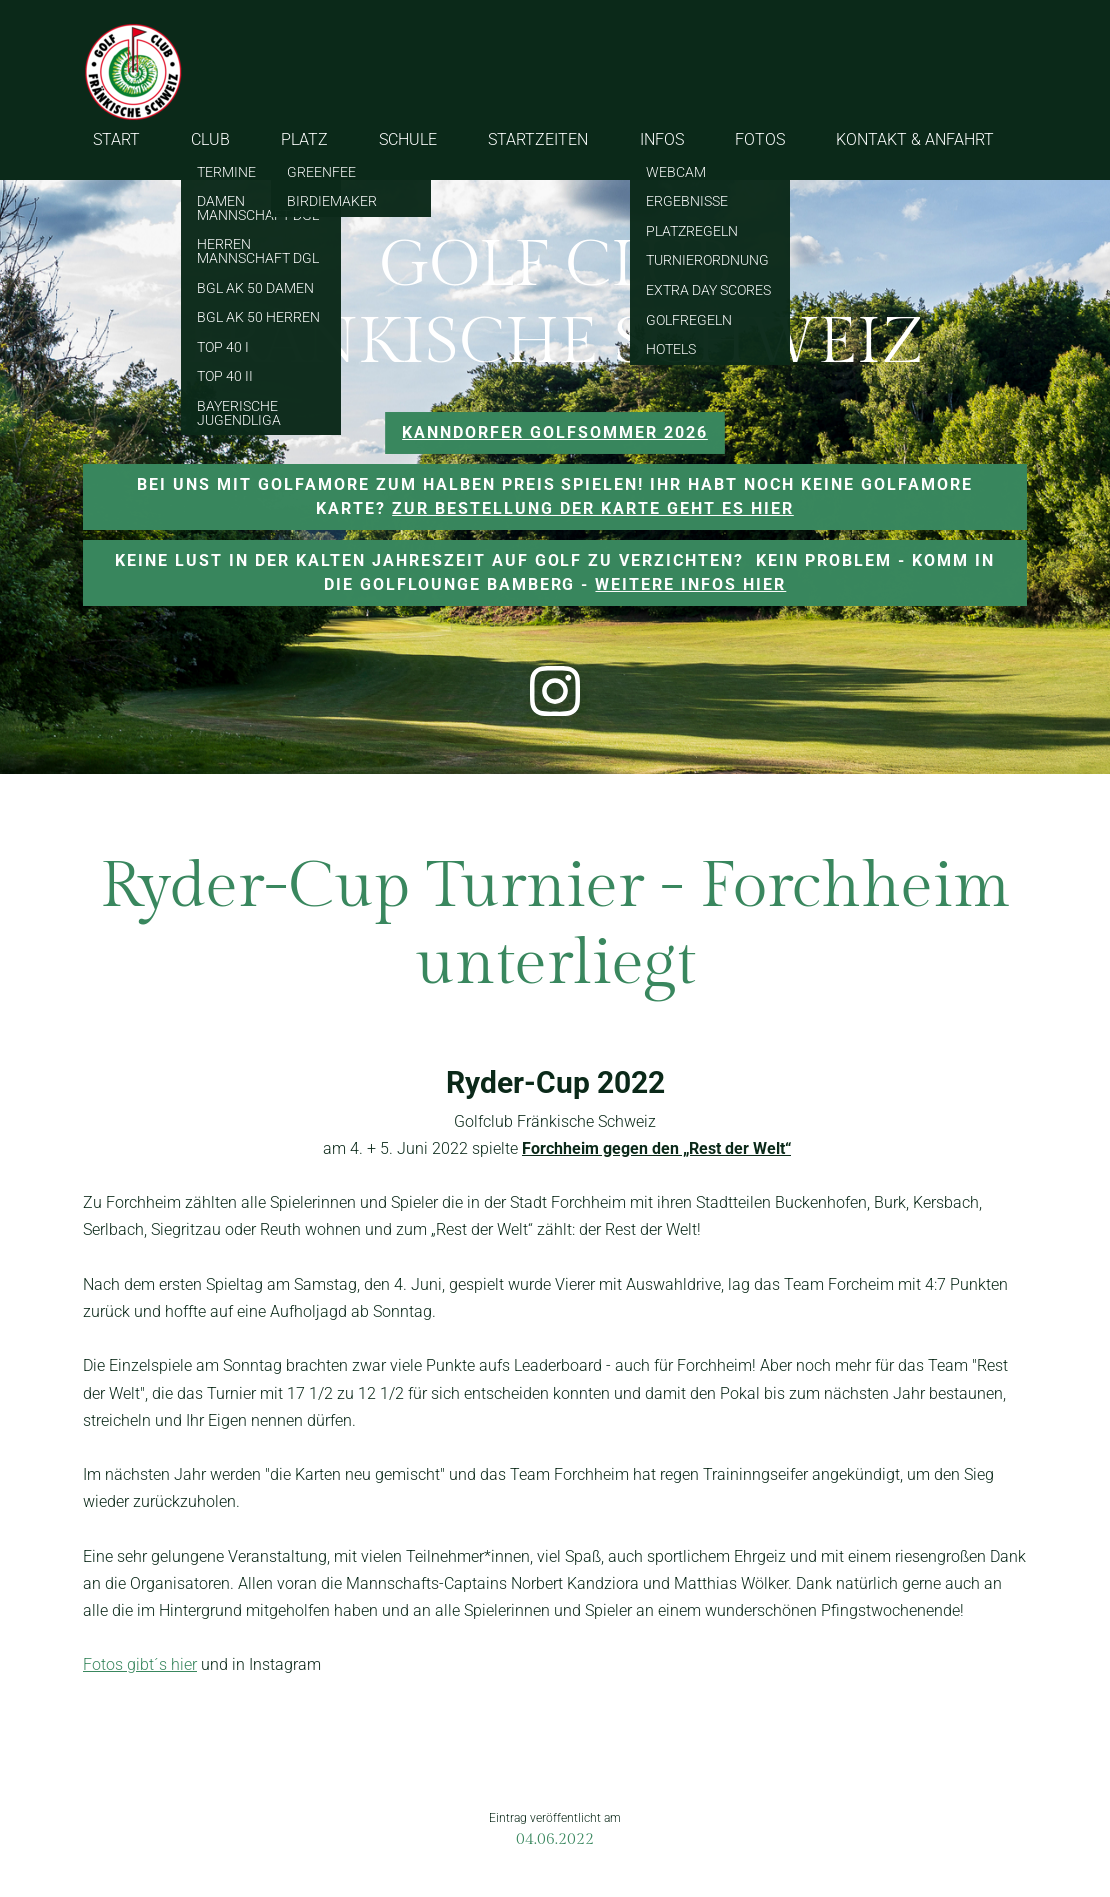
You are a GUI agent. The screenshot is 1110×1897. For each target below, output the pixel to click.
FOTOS (760, 139)
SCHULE (408, 139)
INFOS (662, 139)
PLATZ (304, 139)
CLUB (210, 139)
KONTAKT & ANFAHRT (915, 139)
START (116, 139)
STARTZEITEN (538, 139)
